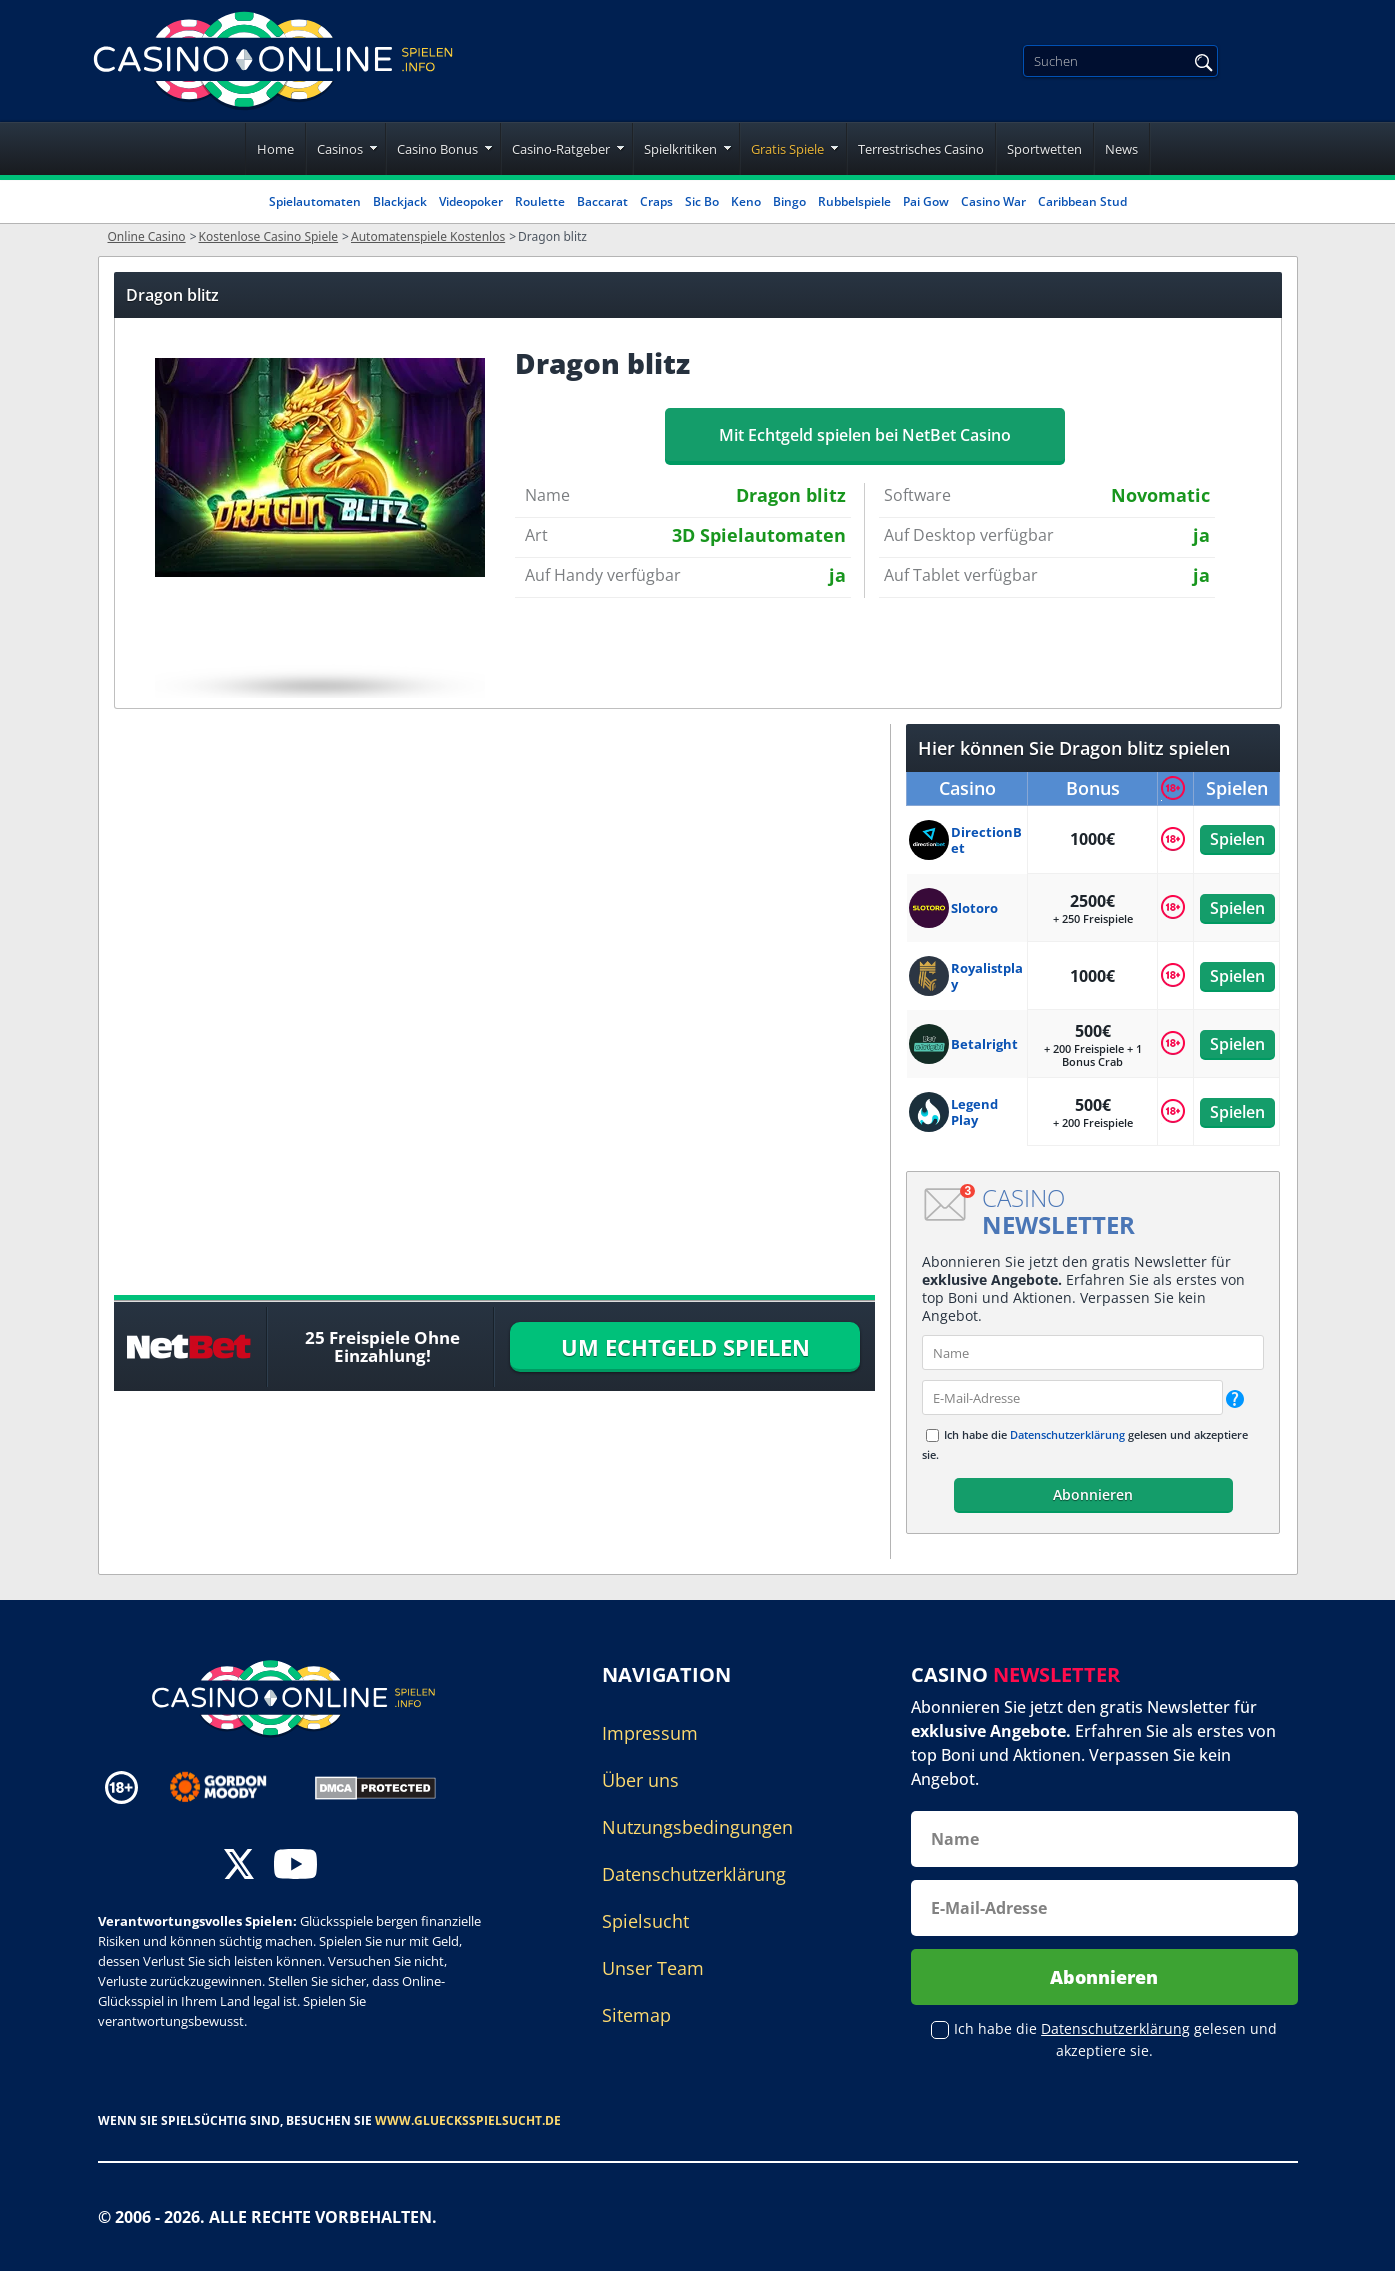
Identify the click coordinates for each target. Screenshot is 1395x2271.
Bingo (789, 201)
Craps (656, 201)
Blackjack (400, 201)
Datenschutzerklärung (1067, 1434)
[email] (1072, 1397)
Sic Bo (702, 201)
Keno (746, 201)
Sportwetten (1044, 149)
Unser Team (653, 1968)
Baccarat (602, 201)
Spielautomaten (315, 201)
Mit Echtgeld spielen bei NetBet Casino (865, 435)
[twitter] (239, 1866)
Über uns (640, 1780)
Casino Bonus (437, 149)
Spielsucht (645, 1921)
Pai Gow (926, 201)
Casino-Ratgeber (561, 149)
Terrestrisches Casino (921, 149)
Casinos (340, 149)
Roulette (540, 201)
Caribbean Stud (1082, 201)
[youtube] (295, 1866)
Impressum (650, 1733)
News (1121, 149)
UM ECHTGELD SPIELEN (685, 1347)
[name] (1093, 1352)
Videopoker (471, 201)
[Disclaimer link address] (232, 1787)
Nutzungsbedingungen (697, 1827)
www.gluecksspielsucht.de (468, 2120)
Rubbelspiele (854, 201)
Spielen (1236, 839)
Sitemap (636, 2015)
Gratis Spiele (787, 149)
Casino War (993, 201)
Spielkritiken (680, 149)
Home (275, 149)
